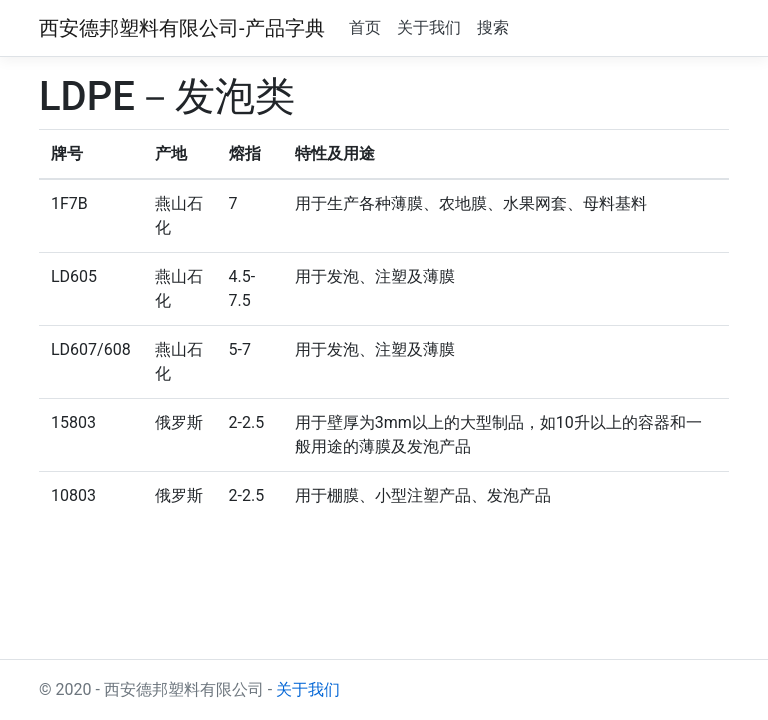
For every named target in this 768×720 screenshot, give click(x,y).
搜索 (493, 27)
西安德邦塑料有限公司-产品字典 (182, 28)
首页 (365, 27)
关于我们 (429, 27)
